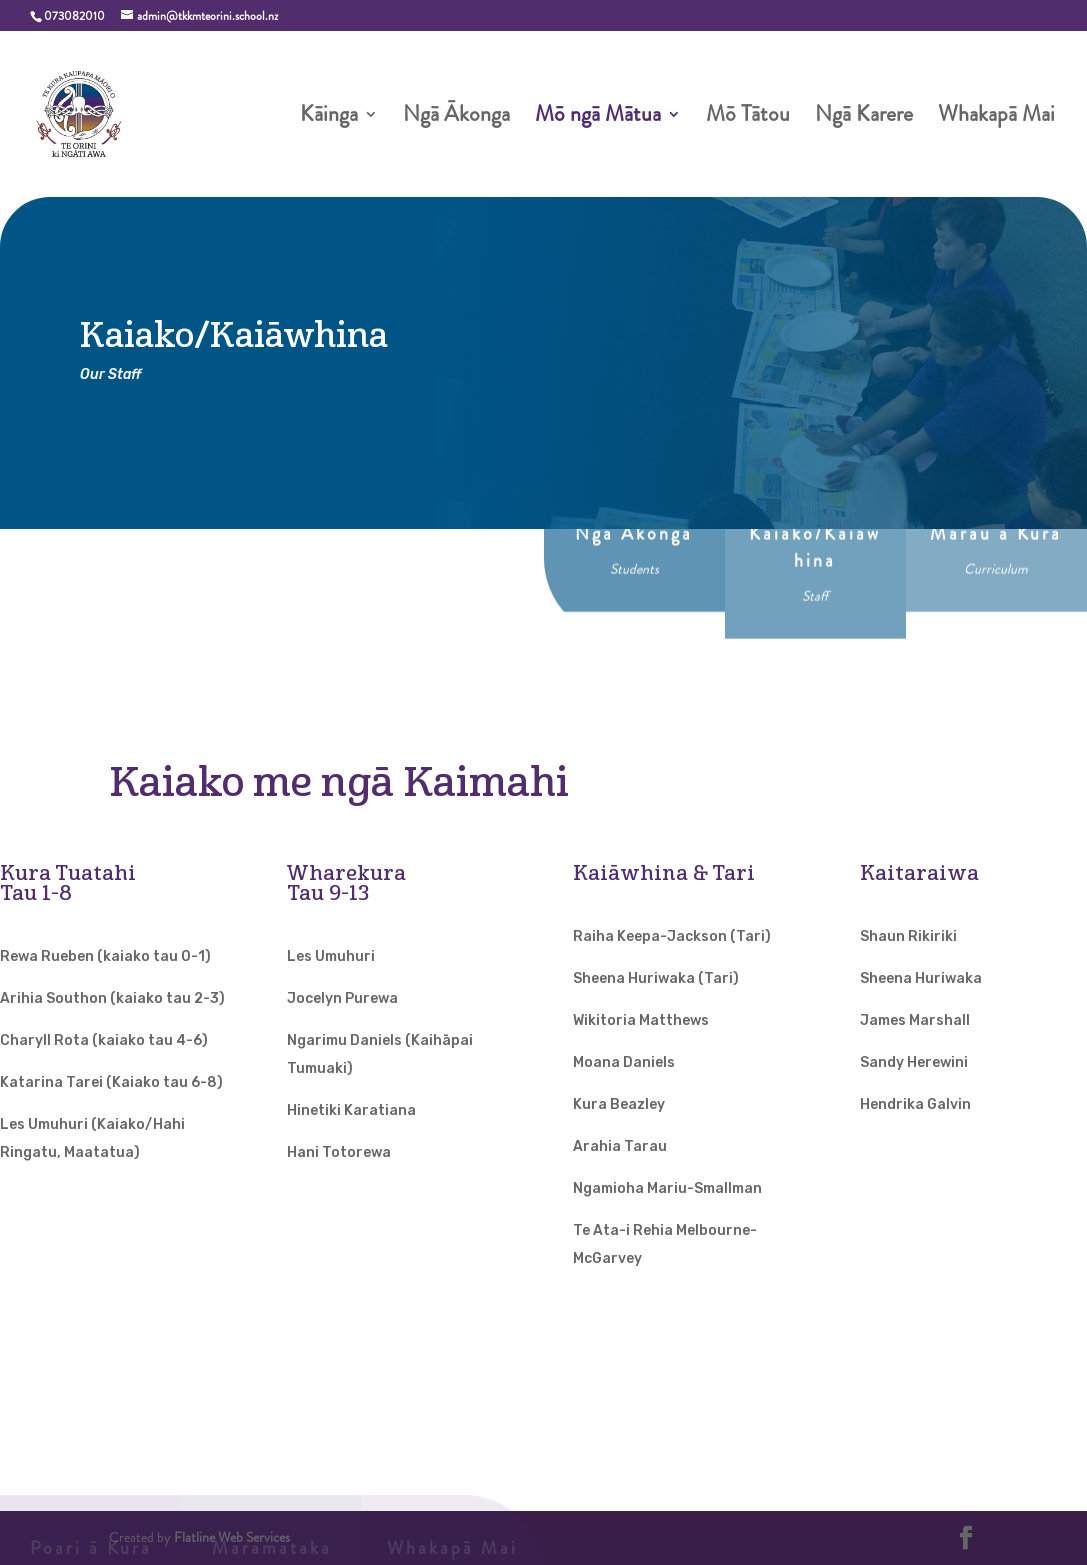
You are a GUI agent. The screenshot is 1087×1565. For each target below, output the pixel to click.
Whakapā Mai (996, 118)
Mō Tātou (748, 118)
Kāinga (329, 118)
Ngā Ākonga (456, 118)
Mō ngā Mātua (598, 118)
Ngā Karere (864, 118)
